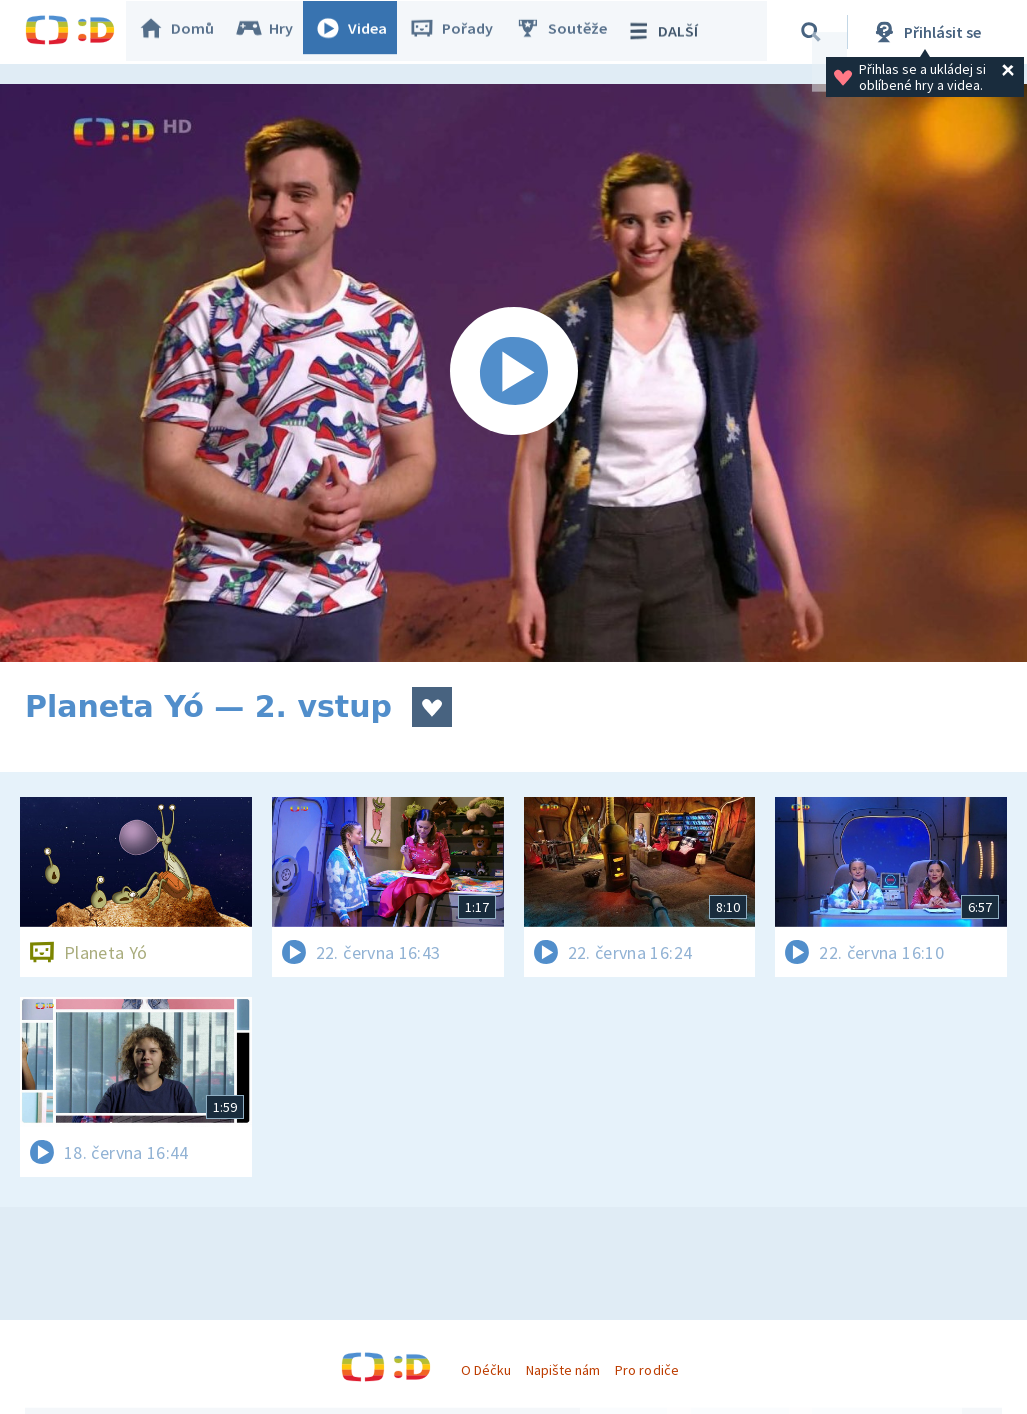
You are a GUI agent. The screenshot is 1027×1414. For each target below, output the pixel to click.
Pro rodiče (646, 1370)
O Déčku (486, 1370)
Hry (274, 32)
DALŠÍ (671, 32)
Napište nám (563, 1370)
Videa (361, 32)
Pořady (461, 32)
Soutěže (571, 32)
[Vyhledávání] (814, 32)
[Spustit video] (513, 373)
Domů (186, 32)
